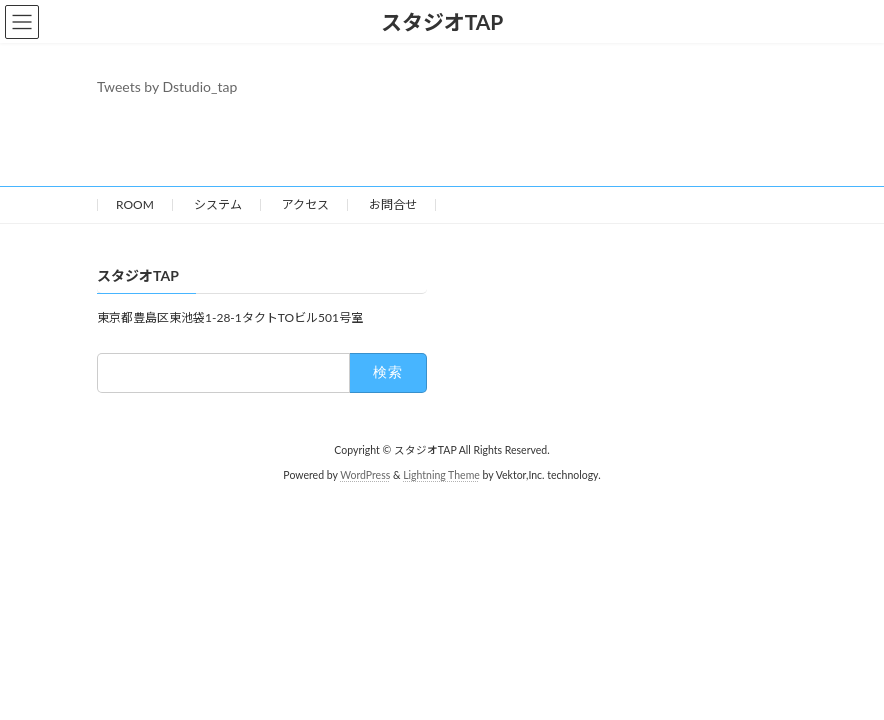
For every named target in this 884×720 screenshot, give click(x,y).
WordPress (365, 475)
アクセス (305, 204)
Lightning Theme (441, 475)
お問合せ (393, 204)
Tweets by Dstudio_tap (167, 86)
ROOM (135, 204)
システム (218, 204)
